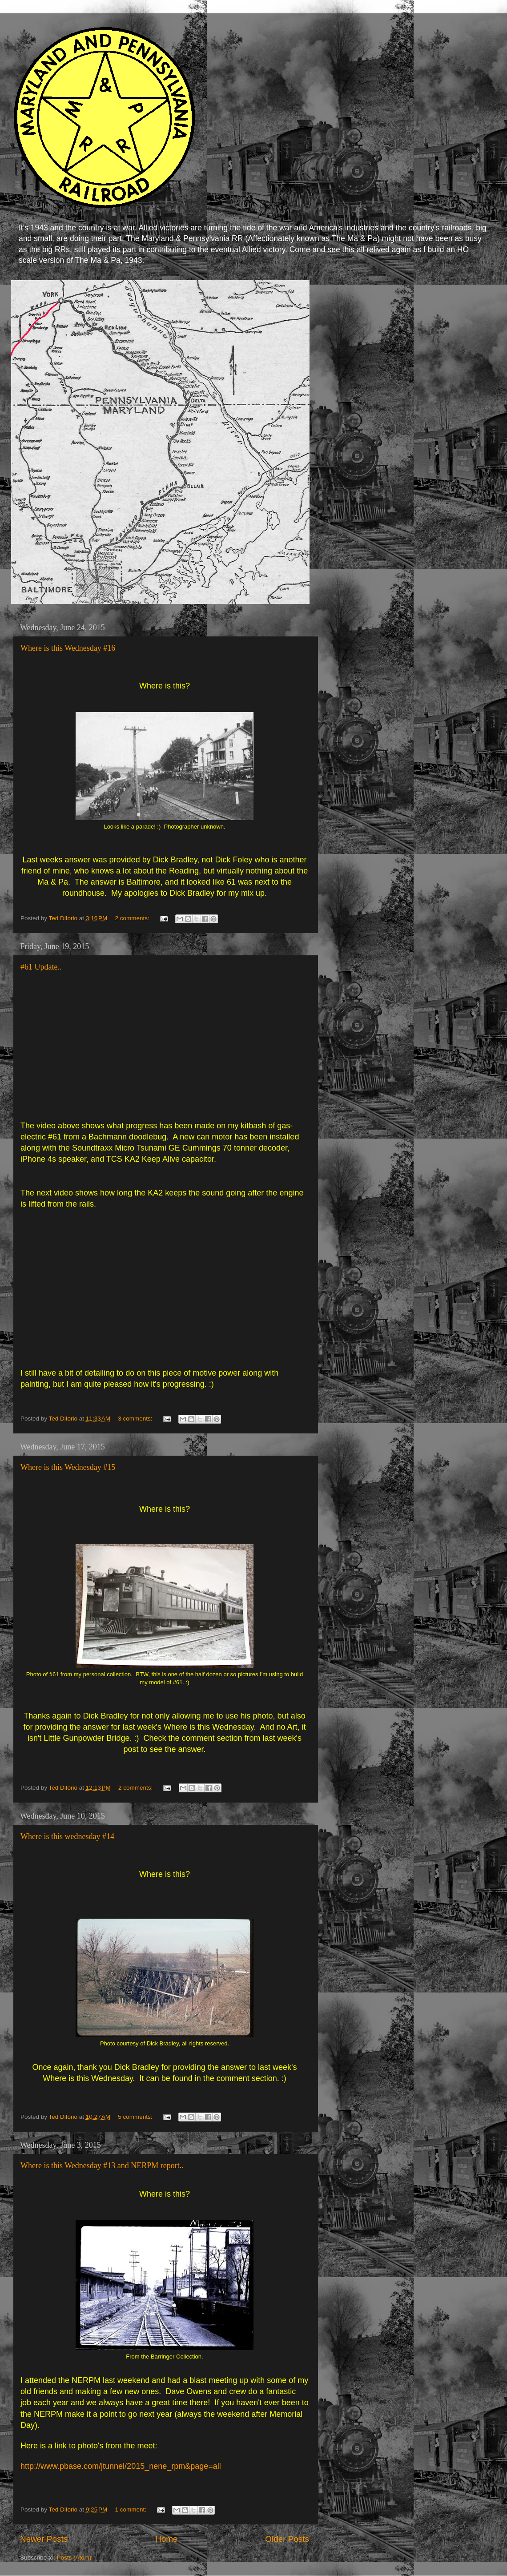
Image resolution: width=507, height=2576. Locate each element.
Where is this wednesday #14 (67, 1836)
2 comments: (133, 918)
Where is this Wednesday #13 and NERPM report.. (102, 2165)
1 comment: (131, 2509)
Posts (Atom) (74, 2557)
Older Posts (287, 2539)
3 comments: (136, 1418)
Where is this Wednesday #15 (67, 1467)
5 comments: (136, 2116)
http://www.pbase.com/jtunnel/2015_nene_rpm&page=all (120, 2466)
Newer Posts (44, 2539)
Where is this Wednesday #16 (67, 648)
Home (166, 2539)
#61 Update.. (40, 966)
